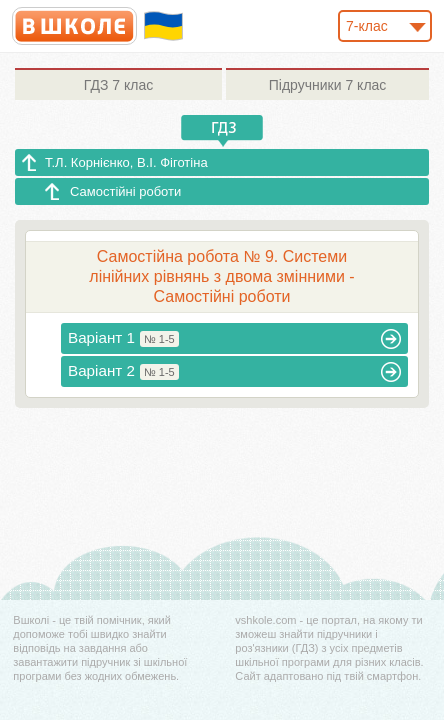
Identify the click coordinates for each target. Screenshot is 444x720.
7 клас (118, 85)
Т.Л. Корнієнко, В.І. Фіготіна (126, 162)
